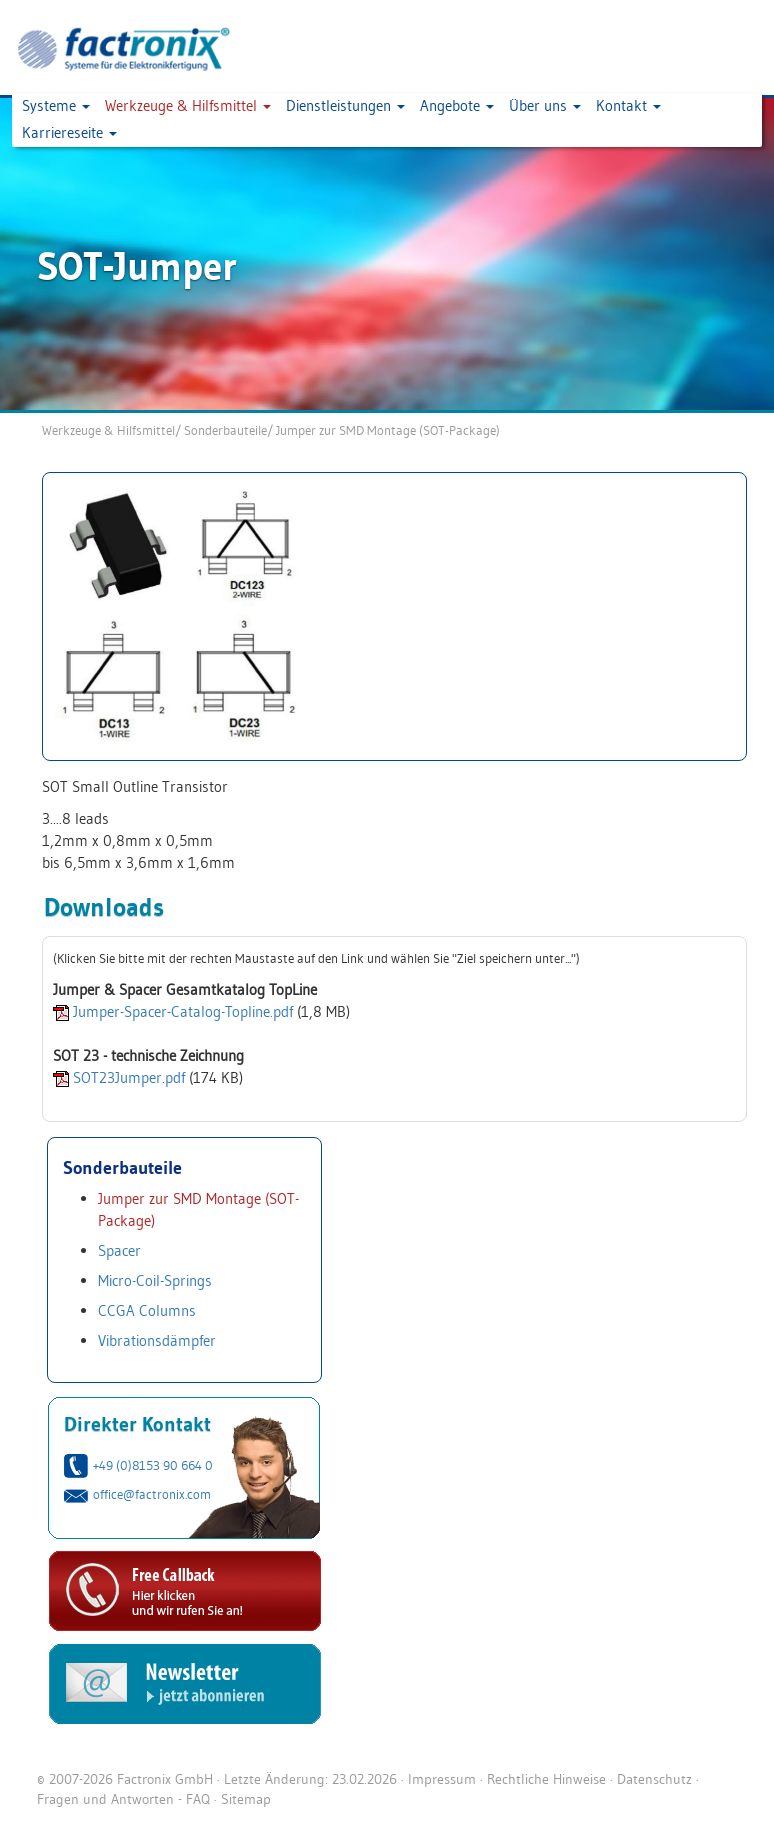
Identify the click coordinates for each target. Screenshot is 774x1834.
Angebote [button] (457, 105)
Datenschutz (654, 1779)
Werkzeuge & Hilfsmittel (108, 430)
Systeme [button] (56, 105)
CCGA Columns (147, 1310)
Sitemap (246, 1799)
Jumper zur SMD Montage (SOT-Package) (388, 430)
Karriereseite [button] (69, 132)
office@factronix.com (152, 1494)
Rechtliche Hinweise (546, 1779)
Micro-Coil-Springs (155, 1280)
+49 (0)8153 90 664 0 (153, 1465)
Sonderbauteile (225, 430)
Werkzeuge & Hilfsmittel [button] (188, 105)
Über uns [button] (545, 105)
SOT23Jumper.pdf (129, 1077)
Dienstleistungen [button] (345, 105)
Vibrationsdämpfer (157, 1340)
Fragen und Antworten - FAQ (123, 1799)
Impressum (442, 1779)
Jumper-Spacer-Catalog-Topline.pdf (183, 1011)
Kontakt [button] (628, 105)
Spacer (119, 1250)
